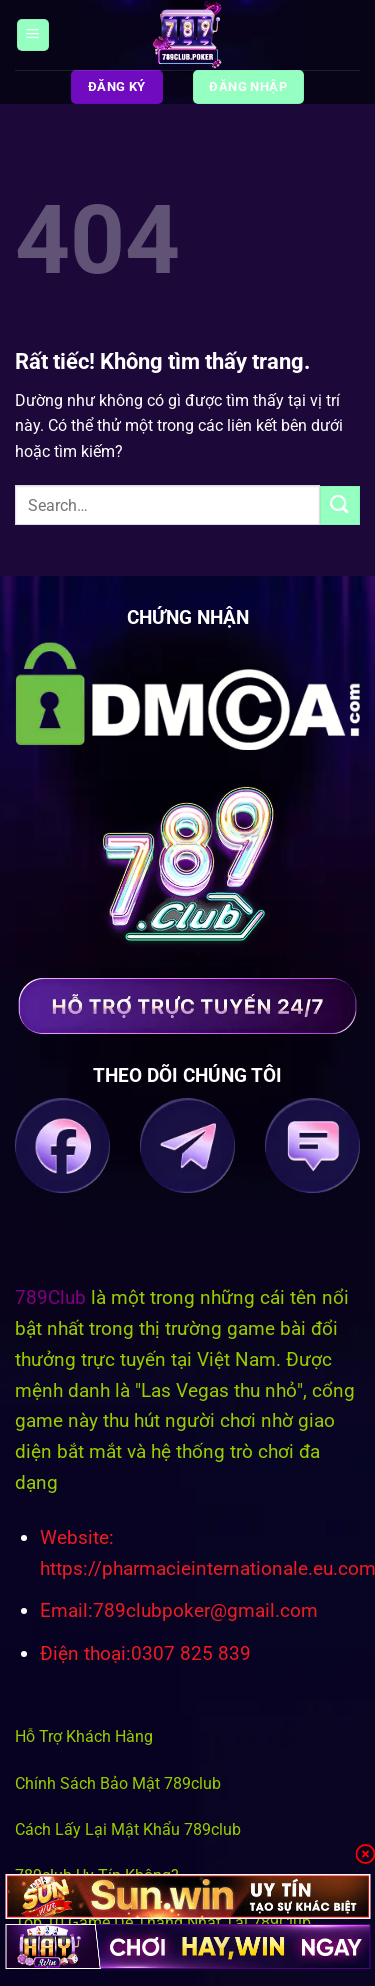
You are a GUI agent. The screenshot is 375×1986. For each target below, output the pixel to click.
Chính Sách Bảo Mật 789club (118, 1783)
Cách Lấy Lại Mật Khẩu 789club (128, 1829)
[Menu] (33, 35)
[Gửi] (340, 505)
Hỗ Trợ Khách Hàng (84, 1736)
